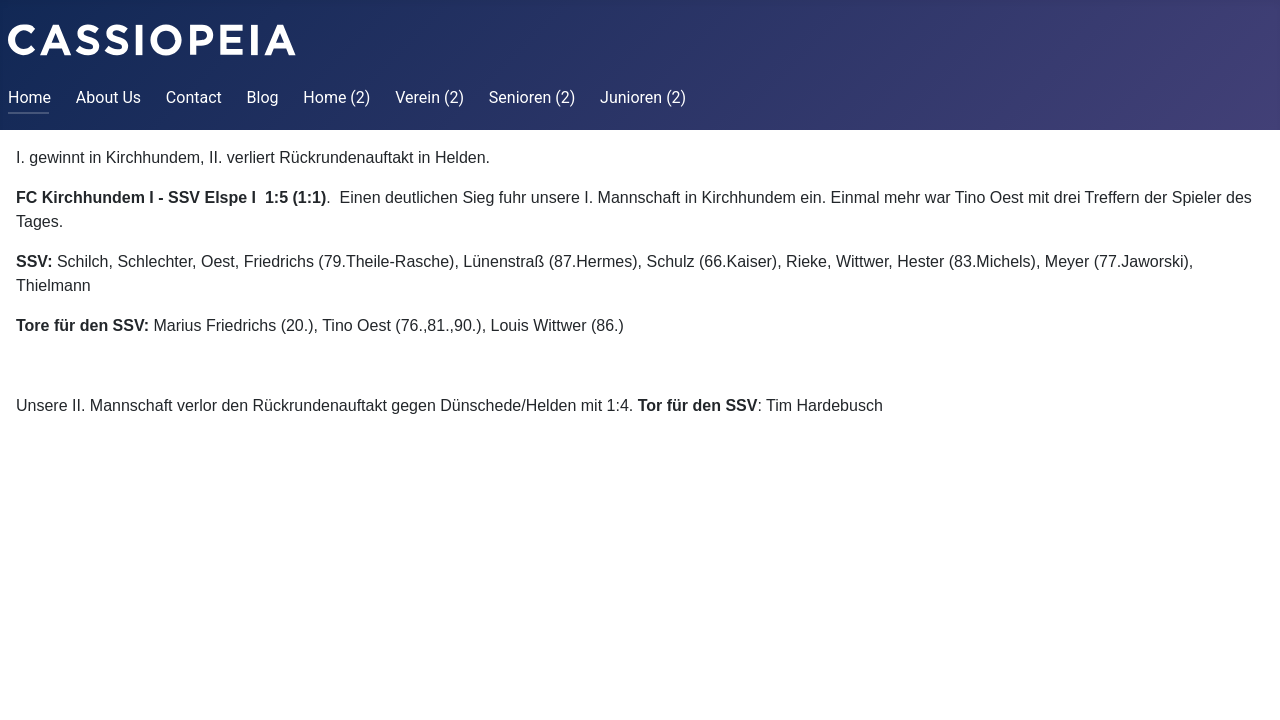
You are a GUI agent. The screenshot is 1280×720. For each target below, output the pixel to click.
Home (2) (336, 97)
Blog (263, 97)
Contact (194, 97)
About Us (108, 97)
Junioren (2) (643, 97)
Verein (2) (429, 97)
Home (29, 97)
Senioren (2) (532, 97)
